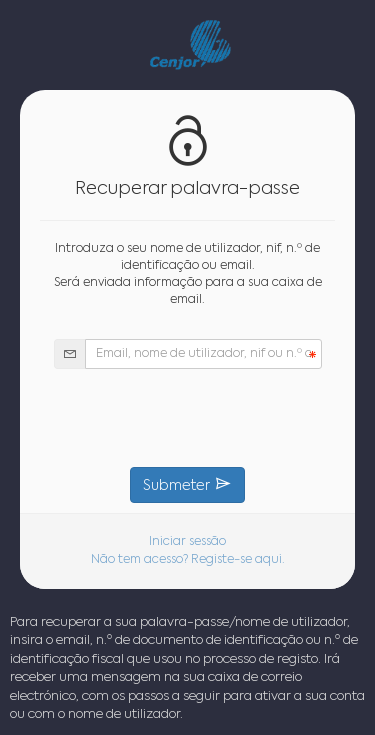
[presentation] (188, 418)
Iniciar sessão (187, 542)
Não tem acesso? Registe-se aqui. (188, 560)
